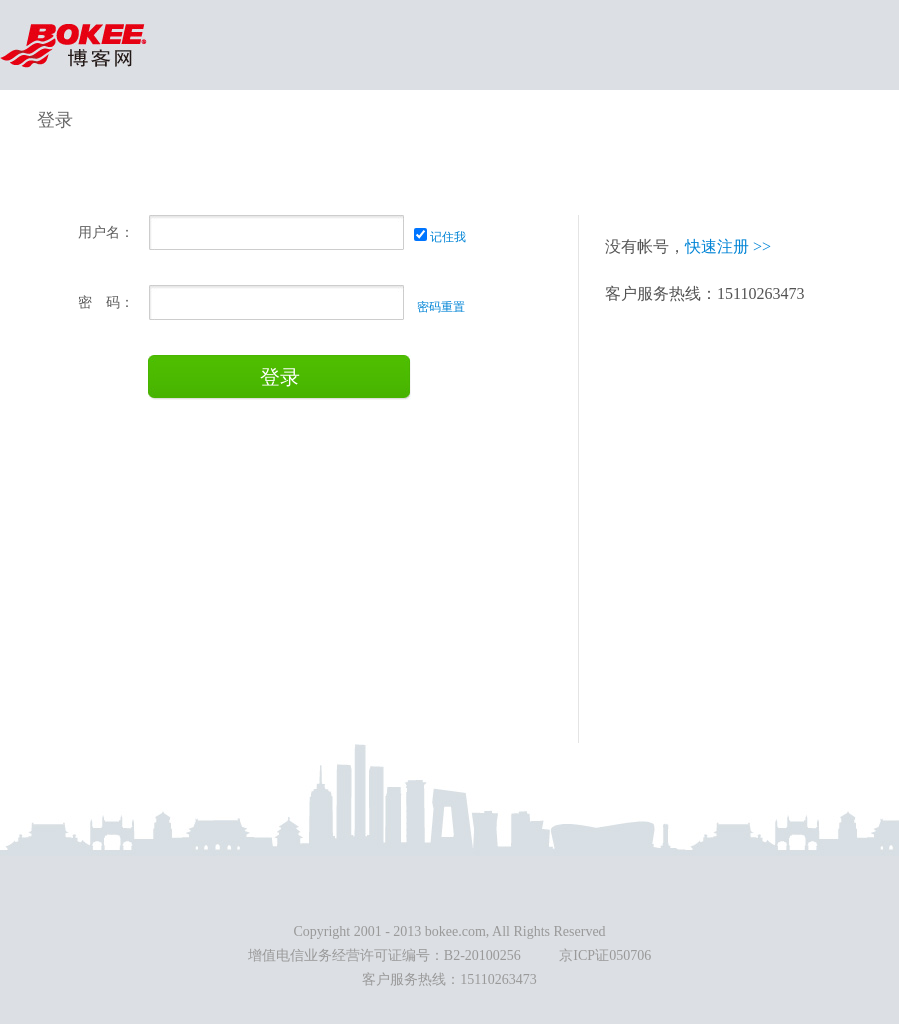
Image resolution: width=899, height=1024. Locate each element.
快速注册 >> (728, 246)
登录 (280, 377)
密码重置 (439, 307)
